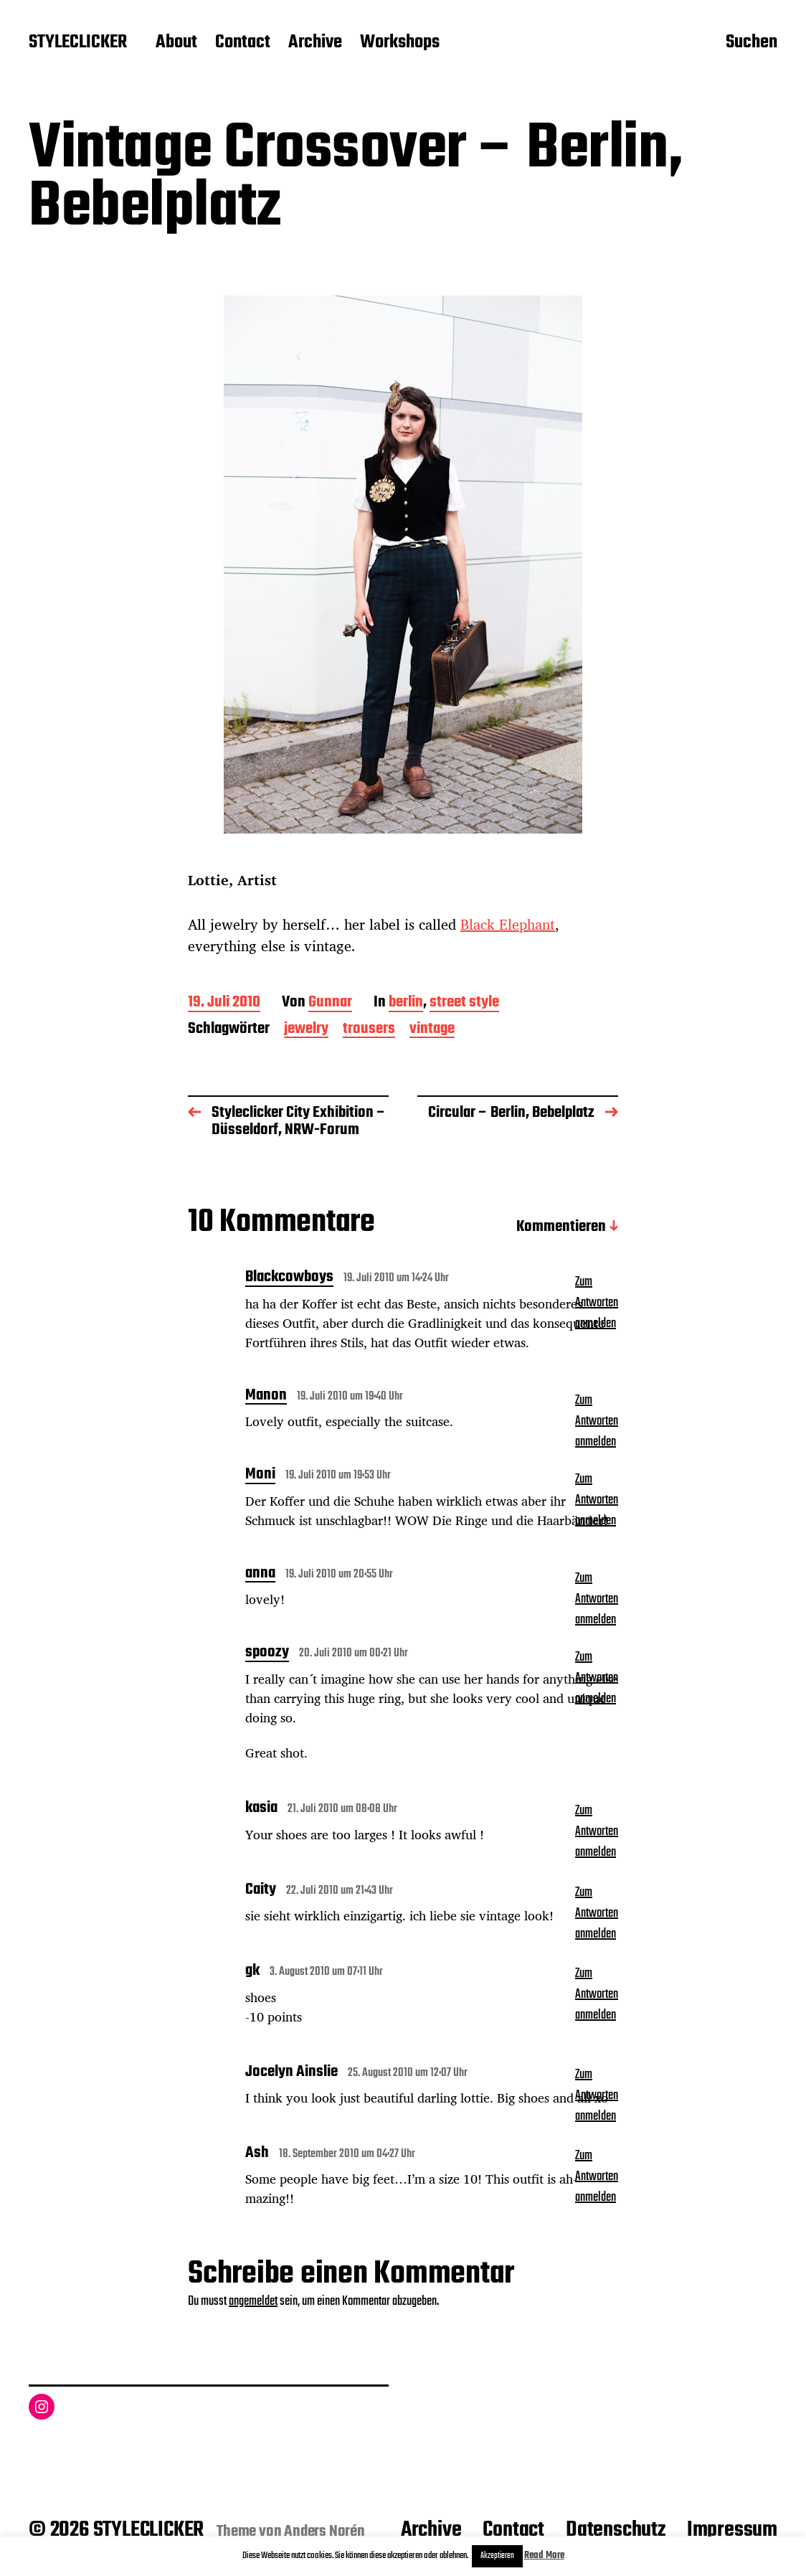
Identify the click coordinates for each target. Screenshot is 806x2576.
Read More (544, 2555)
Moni (260, 1475)
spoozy (267, 1653)
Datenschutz (615, 2530)
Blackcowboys (289, 1278)
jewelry (306, 1030)
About (176, 43)
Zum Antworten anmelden (596, 1303)
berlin (406, 1003)
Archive (315, 43)
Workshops (400, 43)
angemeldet (253, 2301)
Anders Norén (324, 2531)
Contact (242, 43)
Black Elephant (507, 924)
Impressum (732, 2530)
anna (260, 1574)
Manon (266, 1396)
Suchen (751, 44)
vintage (432, 1030)
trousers (369, 1030)
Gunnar (330, 1003)
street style (464, 1003)
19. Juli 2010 (224, 1003)
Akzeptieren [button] (497, 2555)
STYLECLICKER (78, 43)
